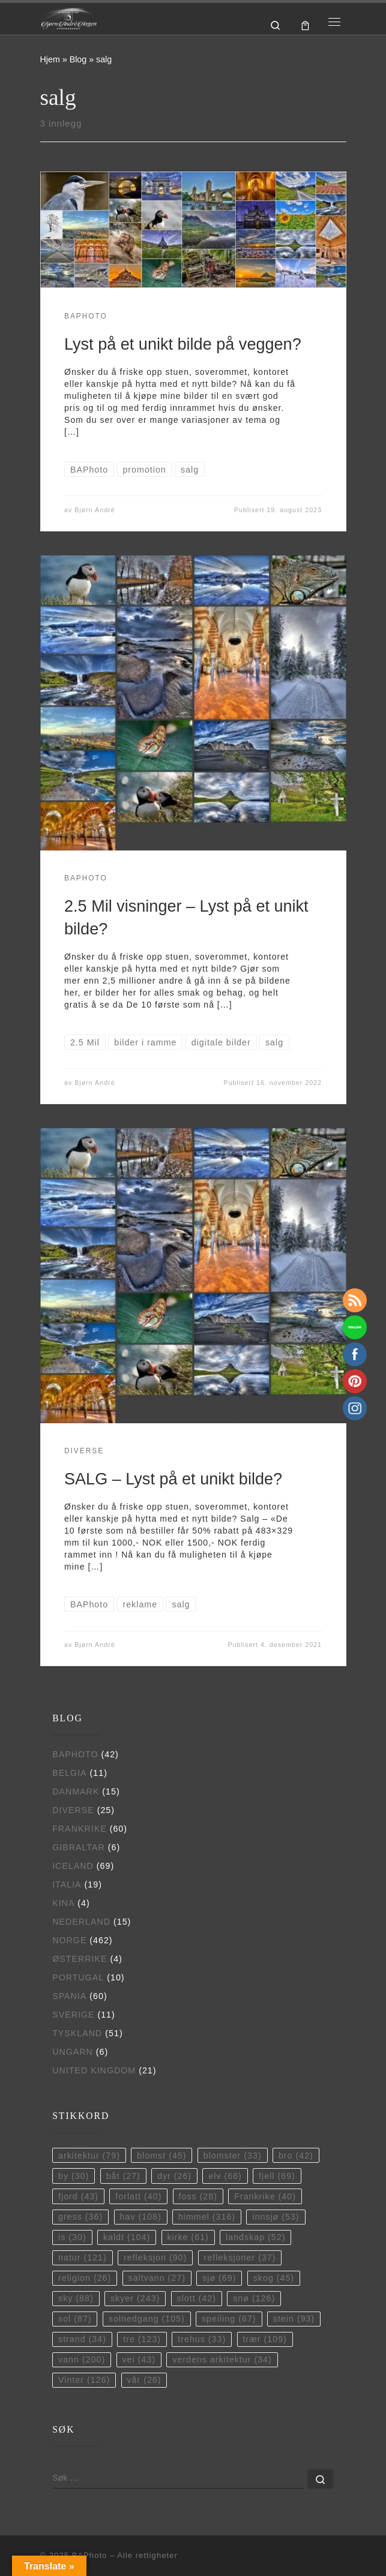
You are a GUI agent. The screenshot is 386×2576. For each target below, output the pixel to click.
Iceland (73, 1866)
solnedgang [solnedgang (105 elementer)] (147, 2318)
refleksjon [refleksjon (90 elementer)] (155, 2257)
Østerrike (79, 1959)
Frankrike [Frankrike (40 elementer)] (265, 2196)
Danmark (75, 1791)
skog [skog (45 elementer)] (273, 2278)
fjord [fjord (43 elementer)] (78, 2196)
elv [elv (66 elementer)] (225, 2176)
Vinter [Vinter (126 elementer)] (84, 2380)
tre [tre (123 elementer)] (142, 2339)
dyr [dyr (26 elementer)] (174, 2176)
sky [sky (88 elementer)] (76, 2298)
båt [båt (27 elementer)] (123, 2176)
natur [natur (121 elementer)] (82, 2257)
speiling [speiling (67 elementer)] (229, 2318)
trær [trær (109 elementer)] (264, 2339)
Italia (67, 1884)
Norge (69, 1940)
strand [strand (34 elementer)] (82, 2339)
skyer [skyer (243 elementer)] (135, 2298)
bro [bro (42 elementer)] (296, 2155)
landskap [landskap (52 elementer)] (255, 2237)
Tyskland (77, 2033)
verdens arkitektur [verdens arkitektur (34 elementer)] (222, 2359)
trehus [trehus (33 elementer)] (202, 2339)
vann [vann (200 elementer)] (81, 2359)
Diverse (73, 1810)
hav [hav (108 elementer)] (140, 2217)
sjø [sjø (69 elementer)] (219, 2278)
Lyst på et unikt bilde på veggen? (182, 344)
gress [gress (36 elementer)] (80, 2217)
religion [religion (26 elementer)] (84, 2278)
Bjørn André (94, 509)
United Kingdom (94, 2070)
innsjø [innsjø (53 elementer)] (275, 2217)
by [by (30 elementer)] (73, 2176)
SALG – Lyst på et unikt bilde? (173, 1478)
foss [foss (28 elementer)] (198, 2196)
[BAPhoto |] (69, 17)
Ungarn (72, 2052)
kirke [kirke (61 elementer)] (187, 2237)
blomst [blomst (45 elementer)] (161, 2155)
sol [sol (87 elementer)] (75, 2318)
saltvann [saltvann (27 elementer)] (156, 2278)
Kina (63, 1903)
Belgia (69, 1773)
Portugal (78, 1977)
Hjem (50, 59)
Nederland (81, 1921)
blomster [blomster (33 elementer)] (233, 2155)
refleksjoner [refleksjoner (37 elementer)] (240, 2257)
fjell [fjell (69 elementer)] (277, 2176)
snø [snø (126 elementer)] (254, 2298)
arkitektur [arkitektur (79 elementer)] (89, 2155)
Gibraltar (78, 1847)
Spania (69, 1996)
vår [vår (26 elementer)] (144, 2380)
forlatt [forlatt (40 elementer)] (138, 2196)
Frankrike (79, 1828)
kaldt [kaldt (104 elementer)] (126, 2237)
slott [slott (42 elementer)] (196, 2298)
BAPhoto (75, 1754)
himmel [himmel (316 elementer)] (206, 2217)
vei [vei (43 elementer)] (138, 2359)
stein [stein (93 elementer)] (294, 2318)
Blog (78, 59)
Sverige (73, 2014)
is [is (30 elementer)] (72, 2237)
